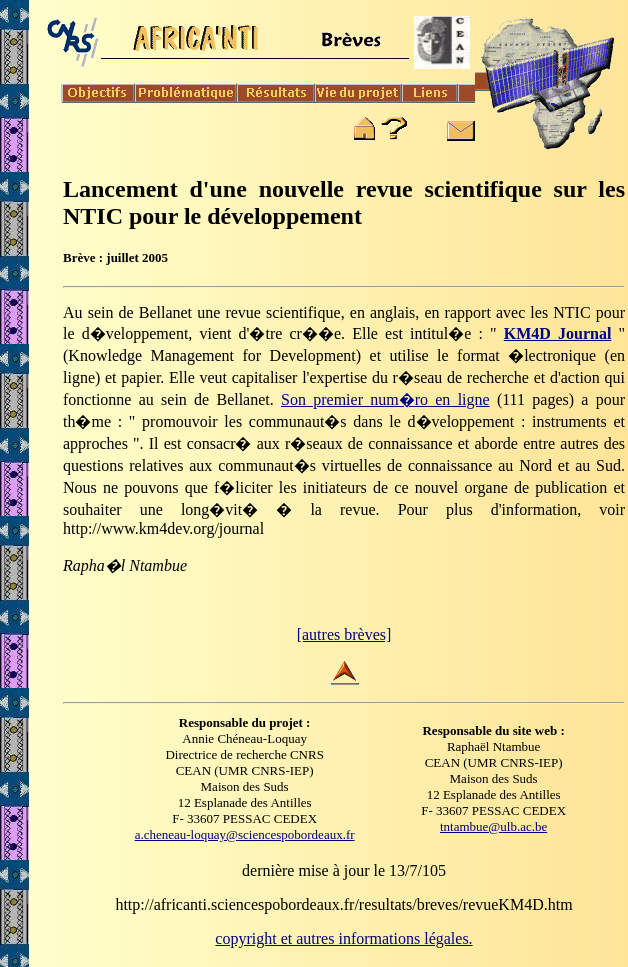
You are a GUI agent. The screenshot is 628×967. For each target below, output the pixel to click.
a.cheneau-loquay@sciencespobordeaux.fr (245, 834)
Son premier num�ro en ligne (385, 399)
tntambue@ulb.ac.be (493, 826)
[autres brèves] (344, 634)
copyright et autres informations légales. (343, 938)
